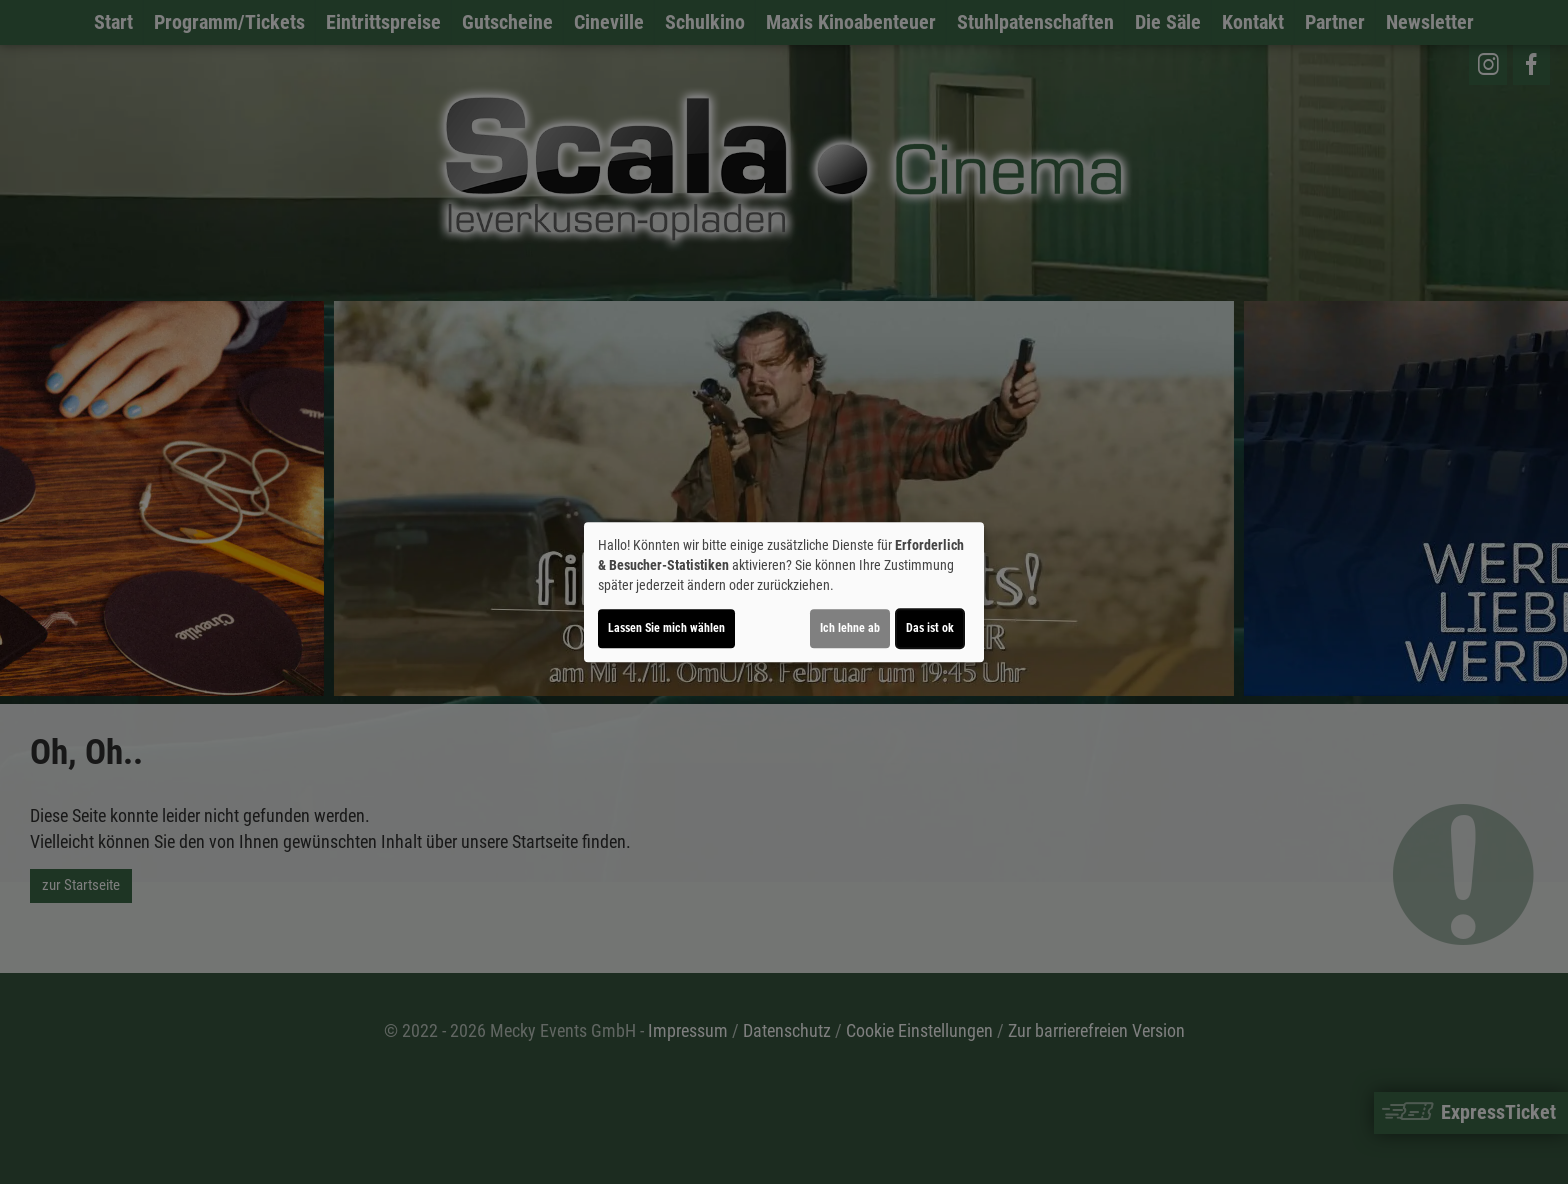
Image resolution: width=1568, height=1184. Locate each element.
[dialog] (784, 592)
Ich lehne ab (850, 628)
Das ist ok (930, 628)
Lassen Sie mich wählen (666, 628)
